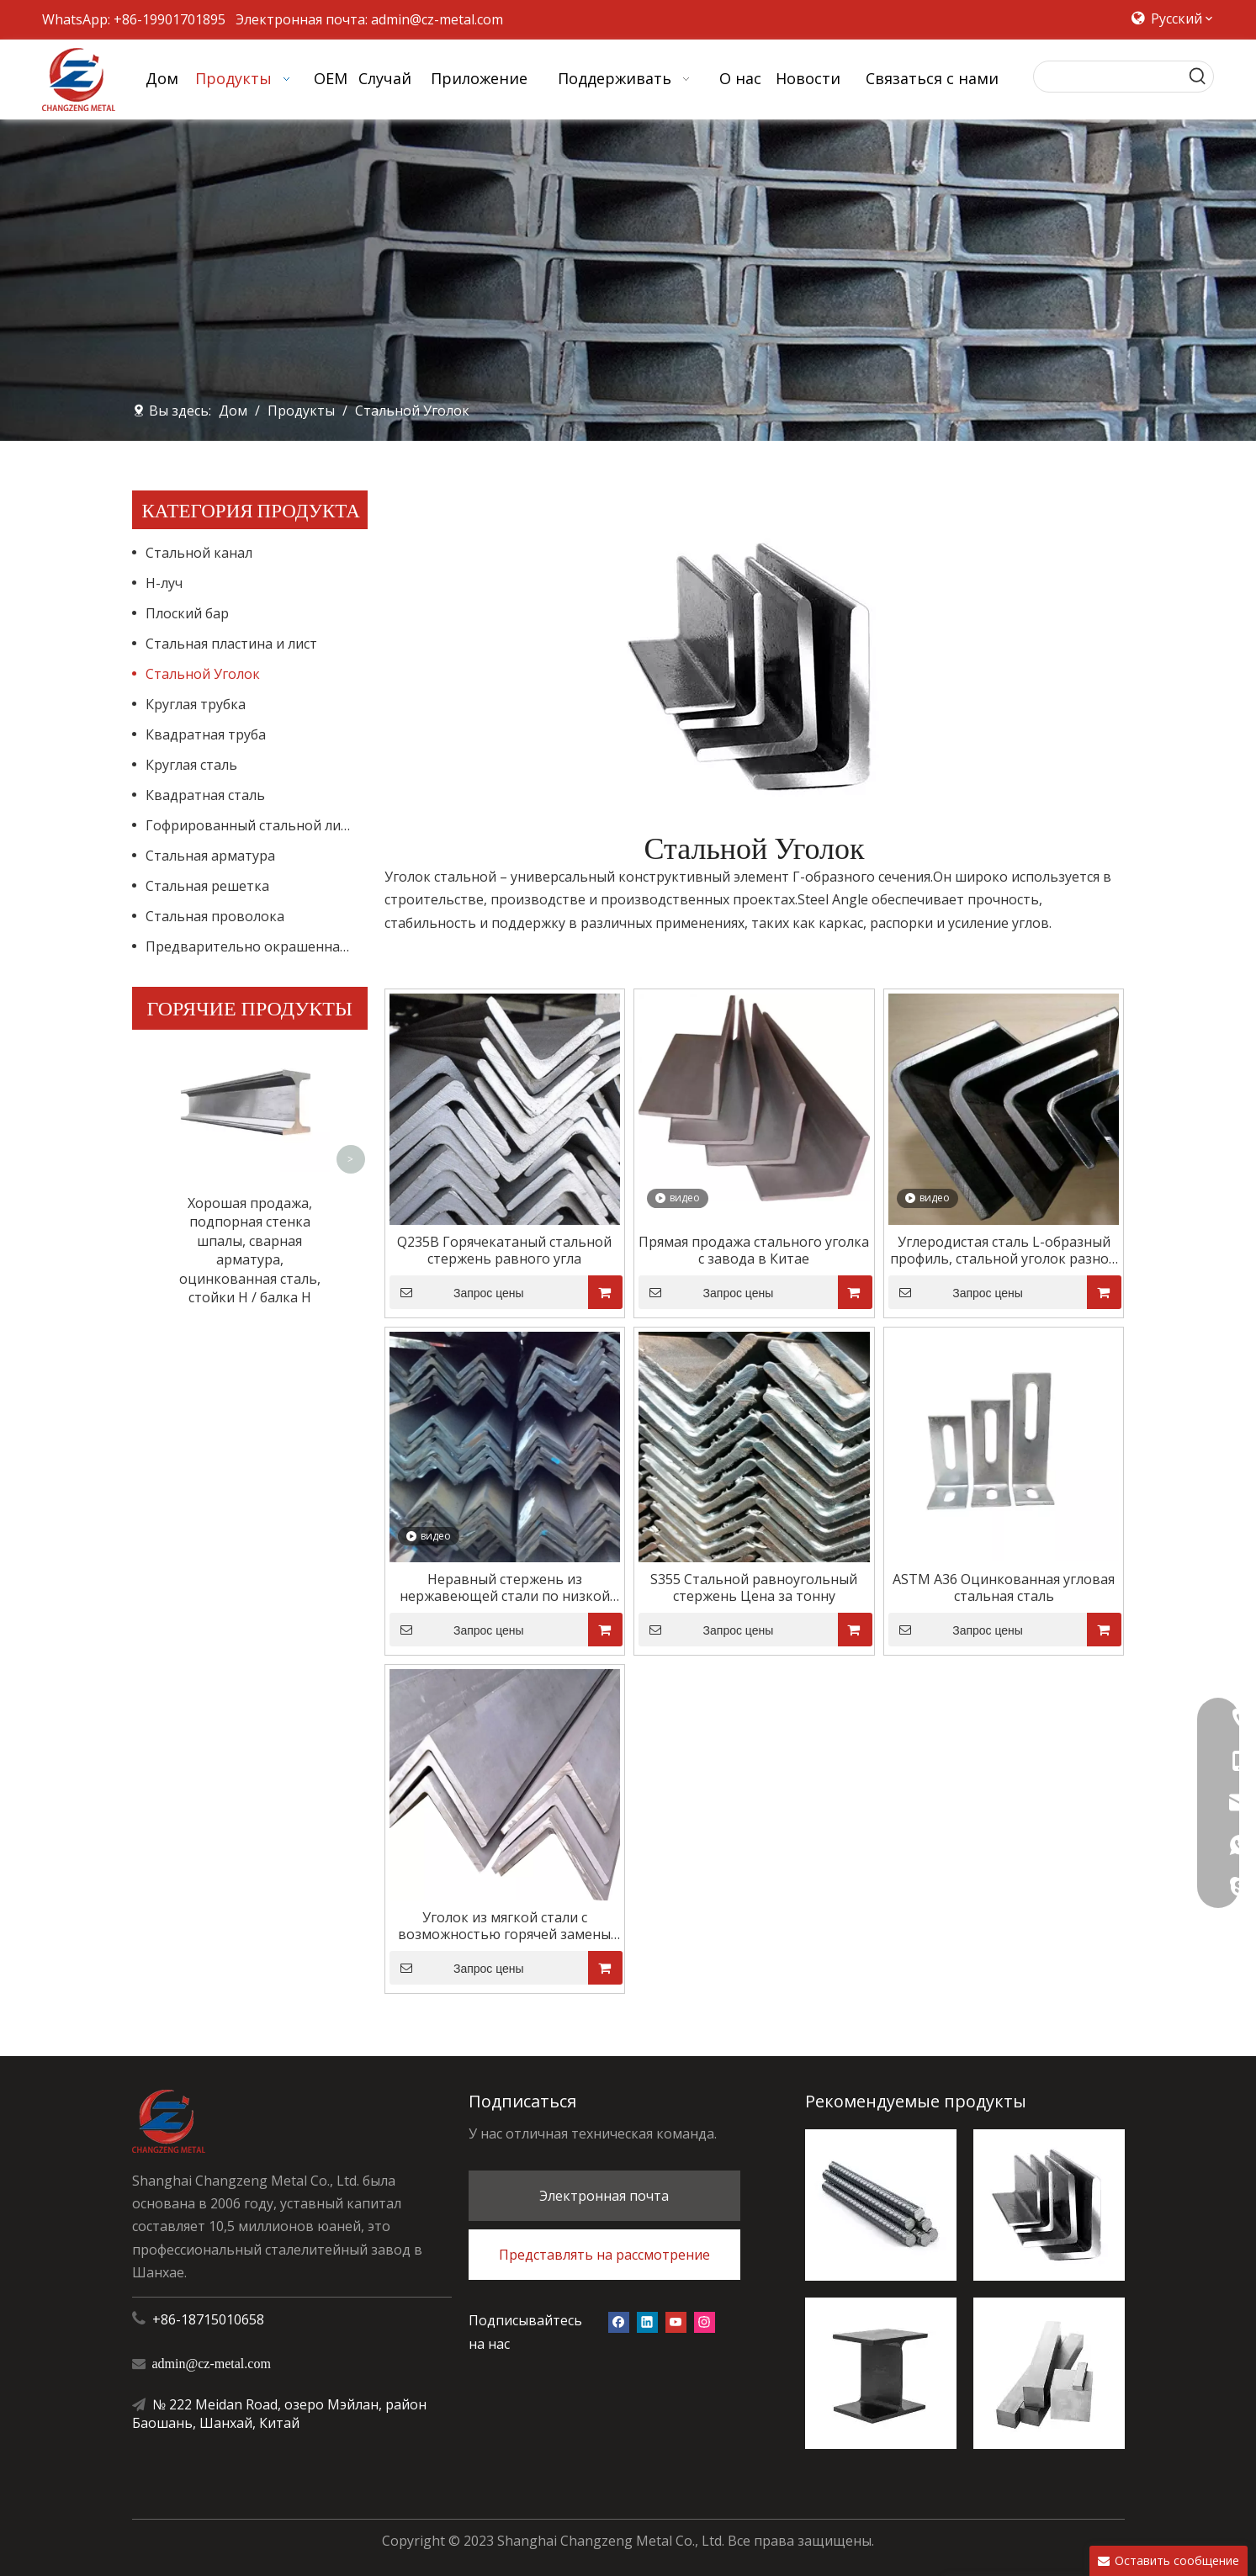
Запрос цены (457, 1292)
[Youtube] (675, 2320)
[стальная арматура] (881, 2205)
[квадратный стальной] (1049, 2373)
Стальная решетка (207, 886)
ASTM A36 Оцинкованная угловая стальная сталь (1004, 1587)
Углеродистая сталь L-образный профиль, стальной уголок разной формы (1003, 1250)
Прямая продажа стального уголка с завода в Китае (754, 1250)
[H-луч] (881, 2373)
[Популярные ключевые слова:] (1198, 76)
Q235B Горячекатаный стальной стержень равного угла (504, 1250)
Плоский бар (187, 613)
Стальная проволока (215, 916)
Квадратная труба (206, 734)
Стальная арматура (210, 855)
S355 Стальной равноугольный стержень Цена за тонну (753, 1587)
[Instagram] (704, 2320)
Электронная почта (604, 2195)
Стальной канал (199, 552)
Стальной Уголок (203, 674)
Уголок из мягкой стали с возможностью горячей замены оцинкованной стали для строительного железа (504, 1926)
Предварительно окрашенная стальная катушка (257, 946)
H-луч (164, 583)
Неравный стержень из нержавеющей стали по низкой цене (505, 1587)
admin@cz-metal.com (437, 19)
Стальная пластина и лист (231, 643)
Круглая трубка (196, 704)
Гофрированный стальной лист (250, 825)
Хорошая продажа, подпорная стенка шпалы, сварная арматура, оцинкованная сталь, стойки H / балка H (250, 1090)
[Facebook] (618, 2320)
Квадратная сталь (205, 795)
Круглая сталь (191, 764)
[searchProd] (1109, 76)
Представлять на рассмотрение (604, 2254)
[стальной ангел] (1049, 2205)
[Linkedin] (647, 2320)
